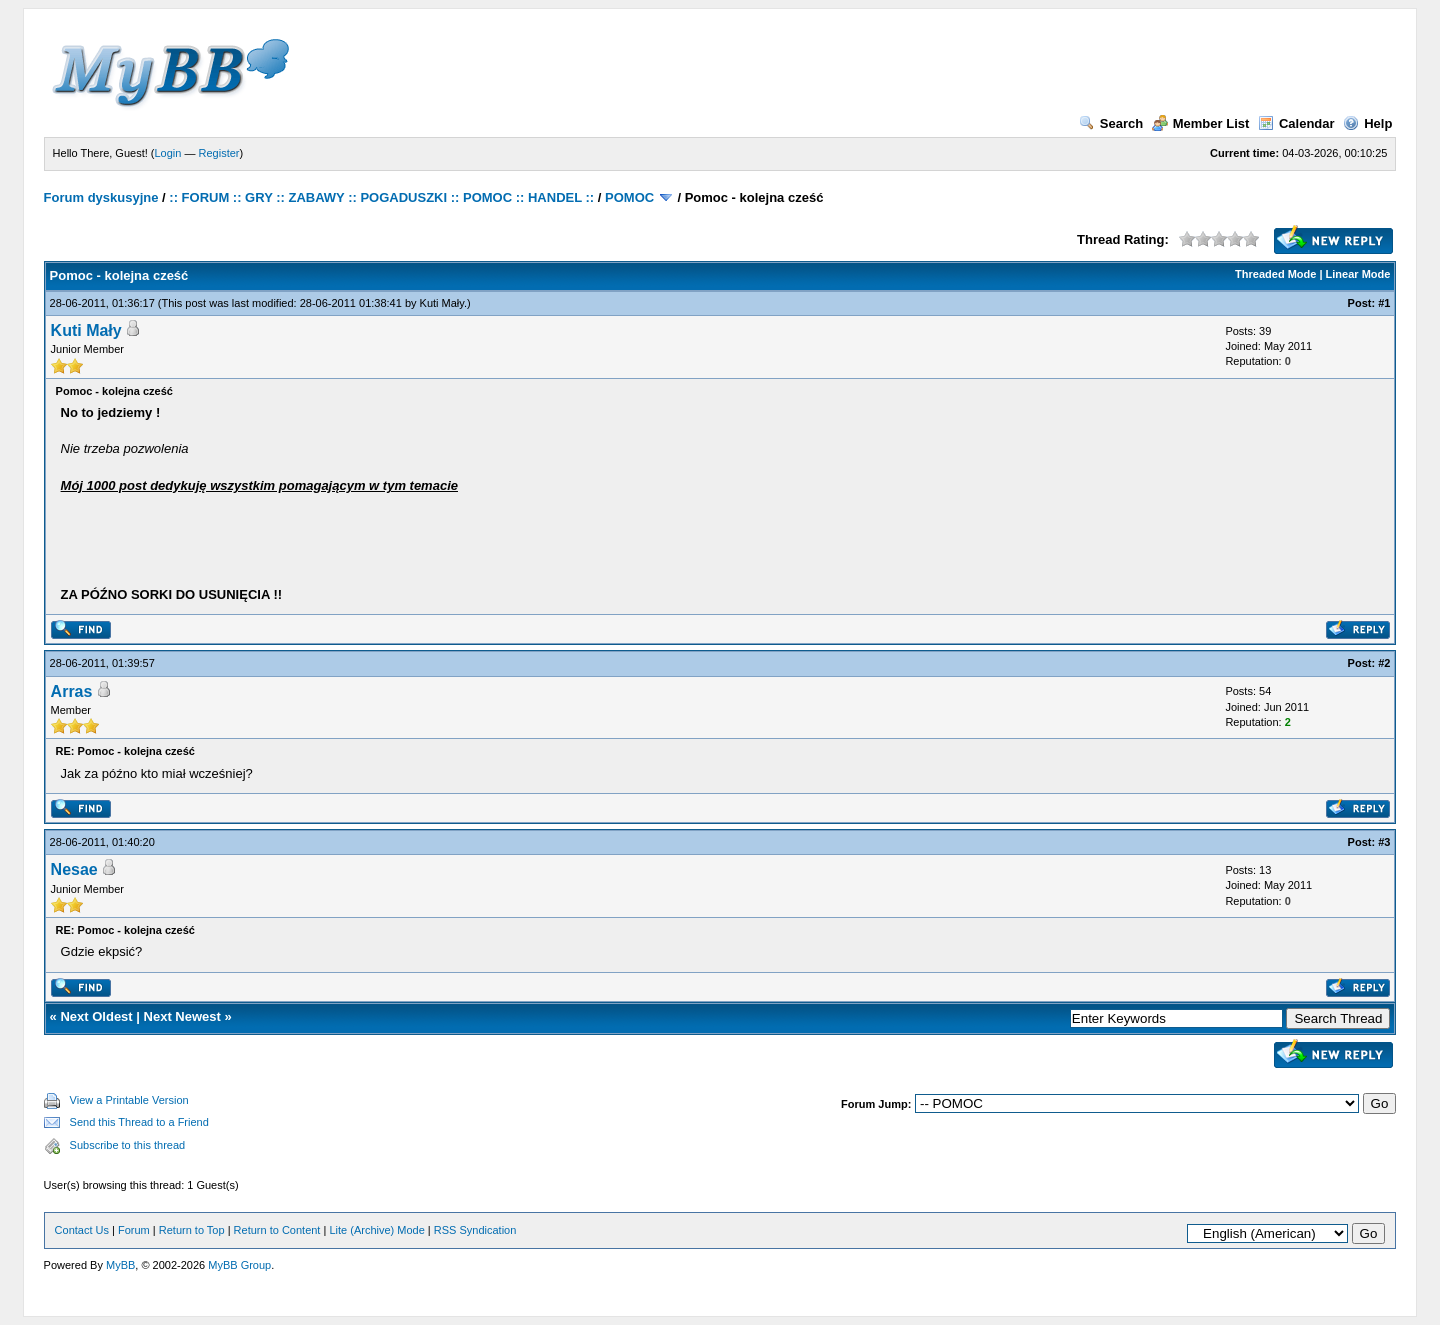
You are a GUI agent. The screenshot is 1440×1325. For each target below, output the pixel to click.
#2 (1384, 663)
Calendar (1296, 123)
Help (1367, 123)
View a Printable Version (129, 1100)
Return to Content (277, 1230)
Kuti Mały (442, 303)
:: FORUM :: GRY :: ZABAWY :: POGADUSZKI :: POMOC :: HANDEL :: (381, 197)
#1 (1384, 303)
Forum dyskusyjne (101, 197)
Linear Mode (1358, 274)
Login (168, 153)
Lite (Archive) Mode (376, 1230)
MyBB (120, 1265)
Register (219, 153)
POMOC (629, 197)
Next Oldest (96, 1016)
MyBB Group (239, 1265)
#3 (1384, 842)
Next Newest (182, 1016)
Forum (134, 1230)
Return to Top (192, 1230)
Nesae (74, 869)
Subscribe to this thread (128, 1145)
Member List (1201, 123)
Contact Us (82, 1230)
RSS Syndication (475, 1230)
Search (1111, 123)
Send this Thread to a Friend (139, 1122)
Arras (72, 691)
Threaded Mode (1275, 274)
